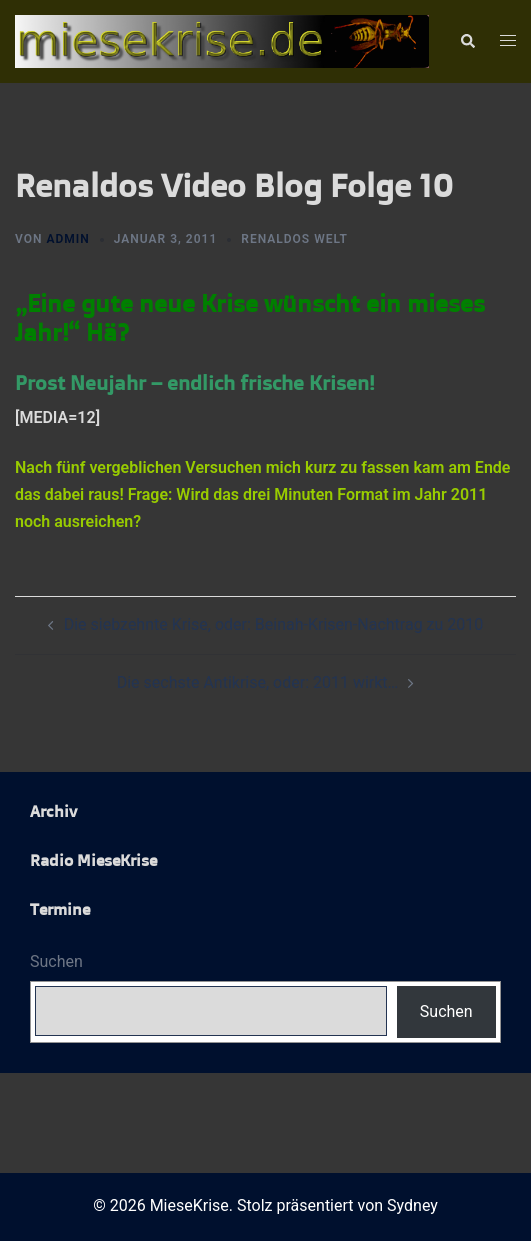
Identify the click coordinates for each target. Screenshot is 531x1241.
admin (67, 239)
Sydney (412, 1205)
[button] (467, 42)
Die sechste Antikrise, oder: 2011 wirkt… (258, 682)
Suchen (56, 961)
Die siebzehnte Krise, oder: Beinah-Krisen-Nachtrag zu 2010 (274, 624)
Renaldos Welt (294, 239)
